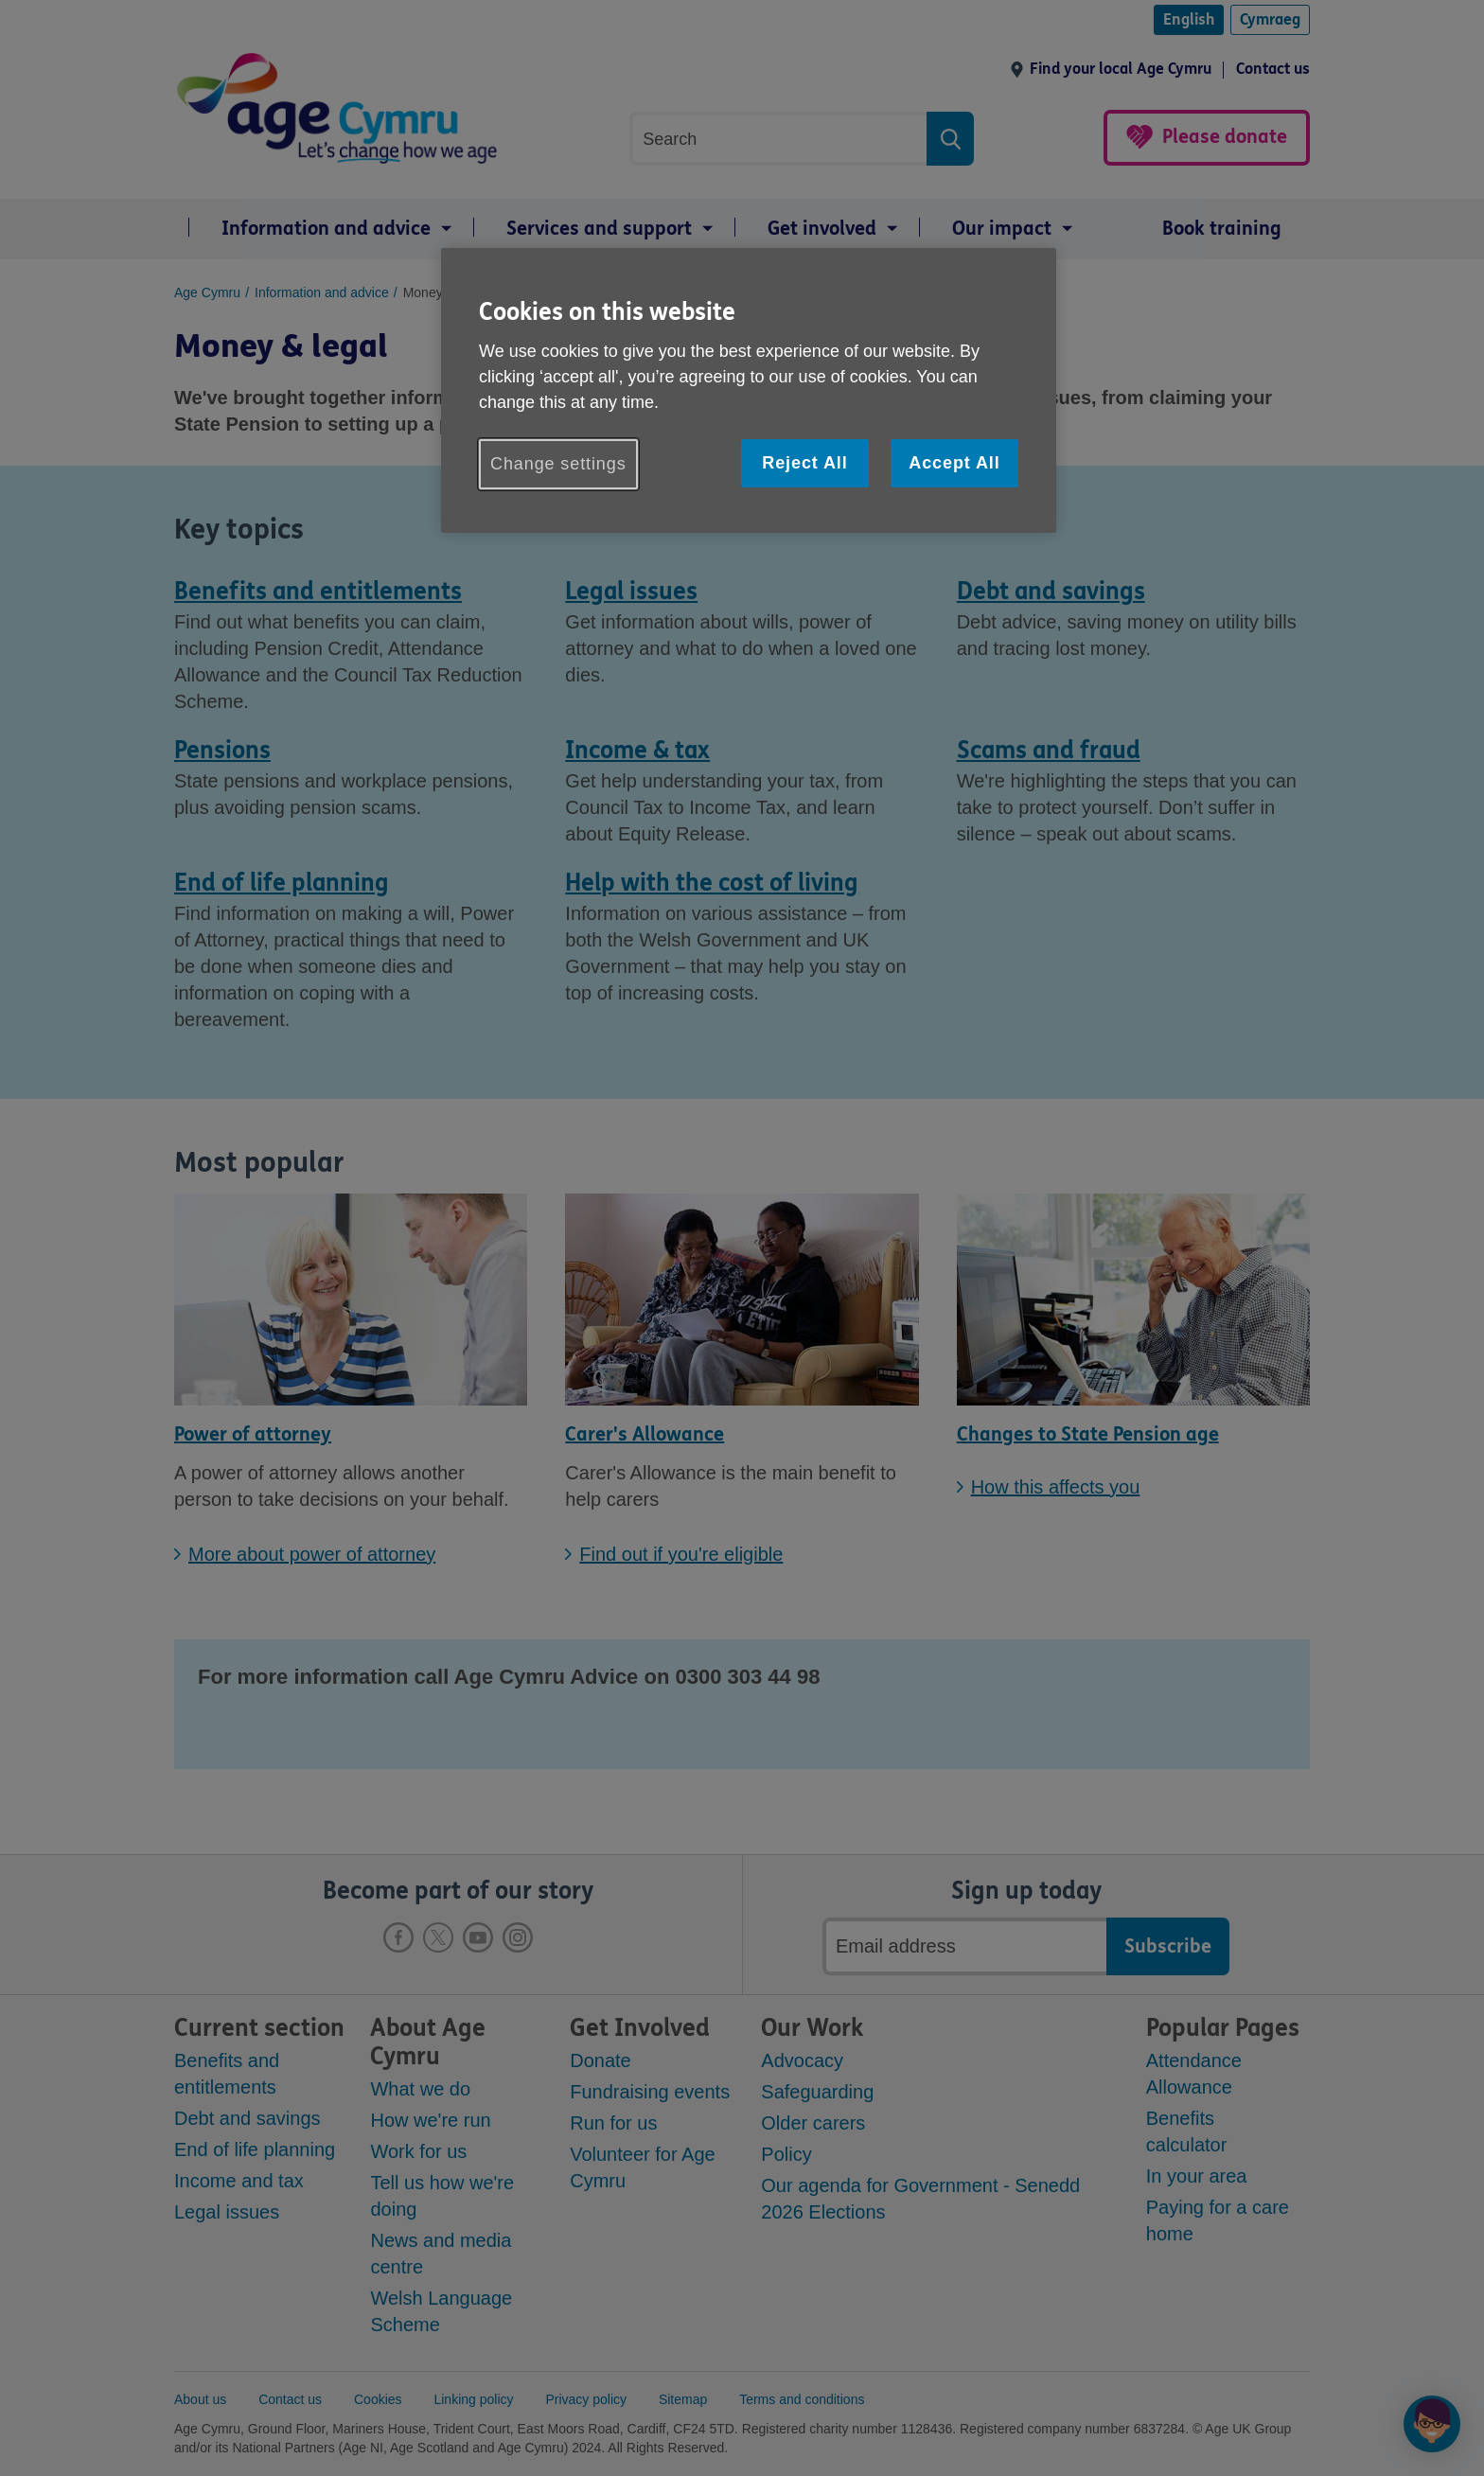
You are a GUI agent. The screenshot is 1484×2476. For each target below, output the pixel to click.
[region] (748, 390)
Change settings (558, 463)
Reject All (804, 462)
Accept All (954, 462)
